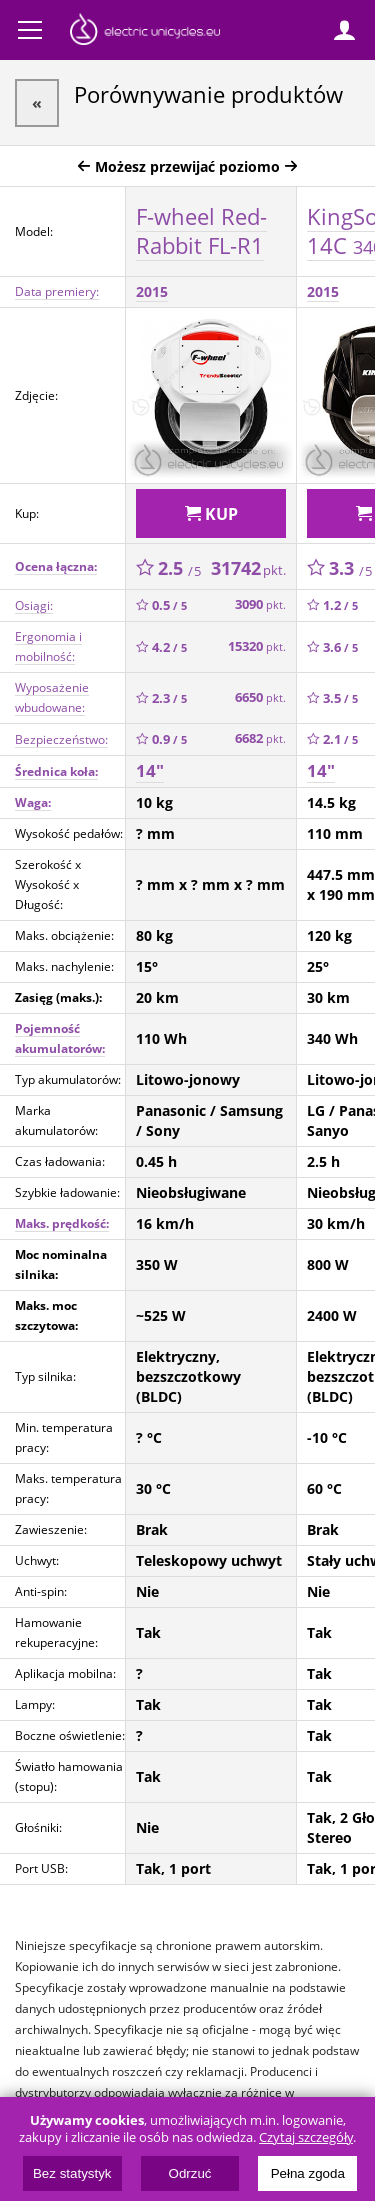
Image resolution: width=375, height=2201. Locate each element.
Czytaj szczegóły (306, 2137)
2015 (152, 291)
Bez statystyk (72, 2173)
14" (150, 770)
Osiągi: (34, 605)
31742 (248, 568)
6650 (260, 697)
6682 (260, 738)
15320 (257, 646)
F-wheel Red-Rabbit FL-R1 (201, 230)
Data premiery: (57, 291)
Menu (30, 30)
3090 (260, 604)
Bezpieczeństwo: (61, 739)
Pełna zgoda (308, 2173)
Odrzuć (190, 2173)
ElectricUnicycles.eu (145, 32)
